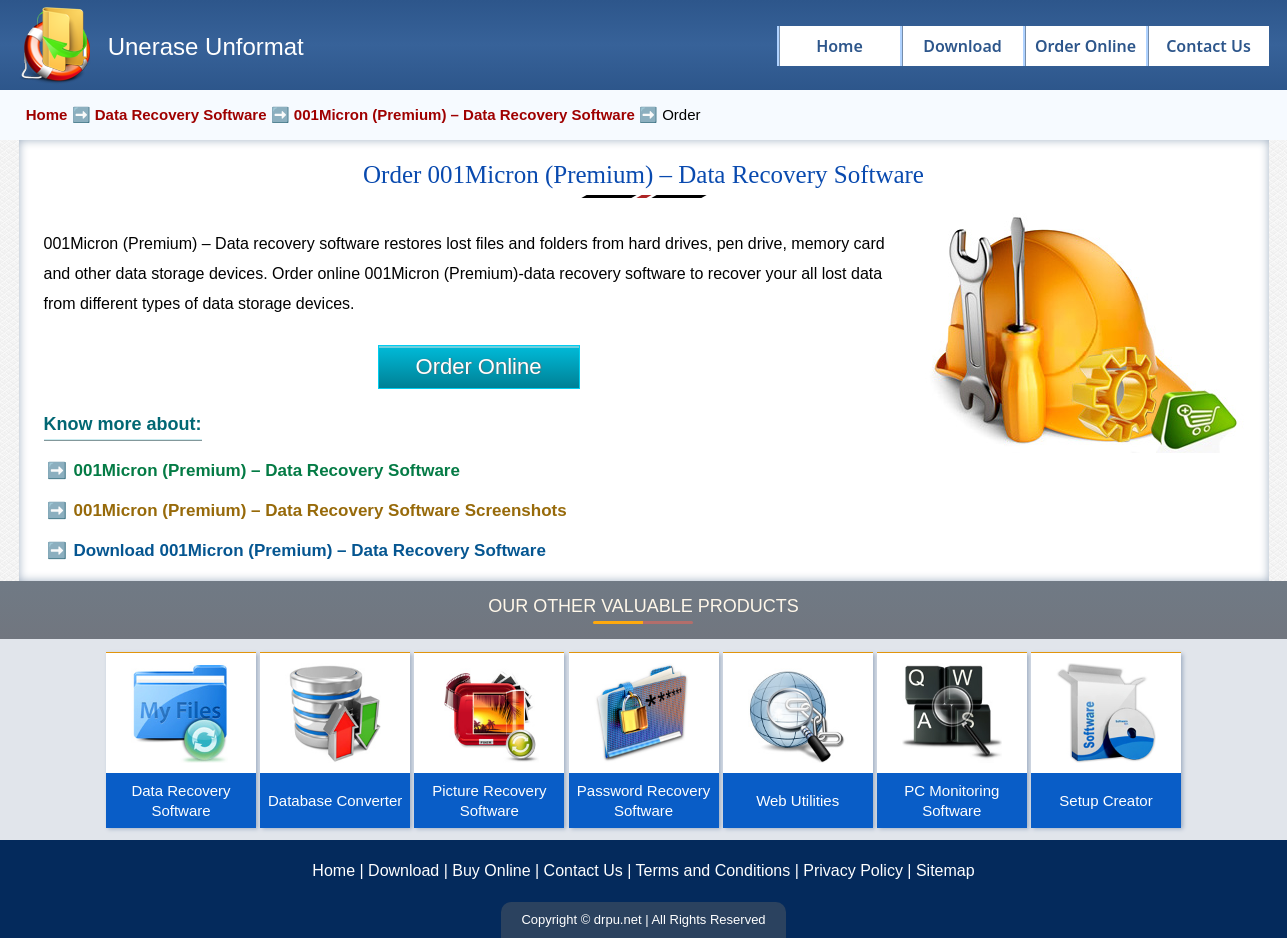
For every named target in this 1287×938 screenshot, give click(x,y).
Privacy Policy (853, 870)
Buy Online (491, 870)
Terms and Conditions (713, 870)
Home (333, 870)
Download (403, 870)
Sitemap (945, 870)
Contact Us (583, 870)
